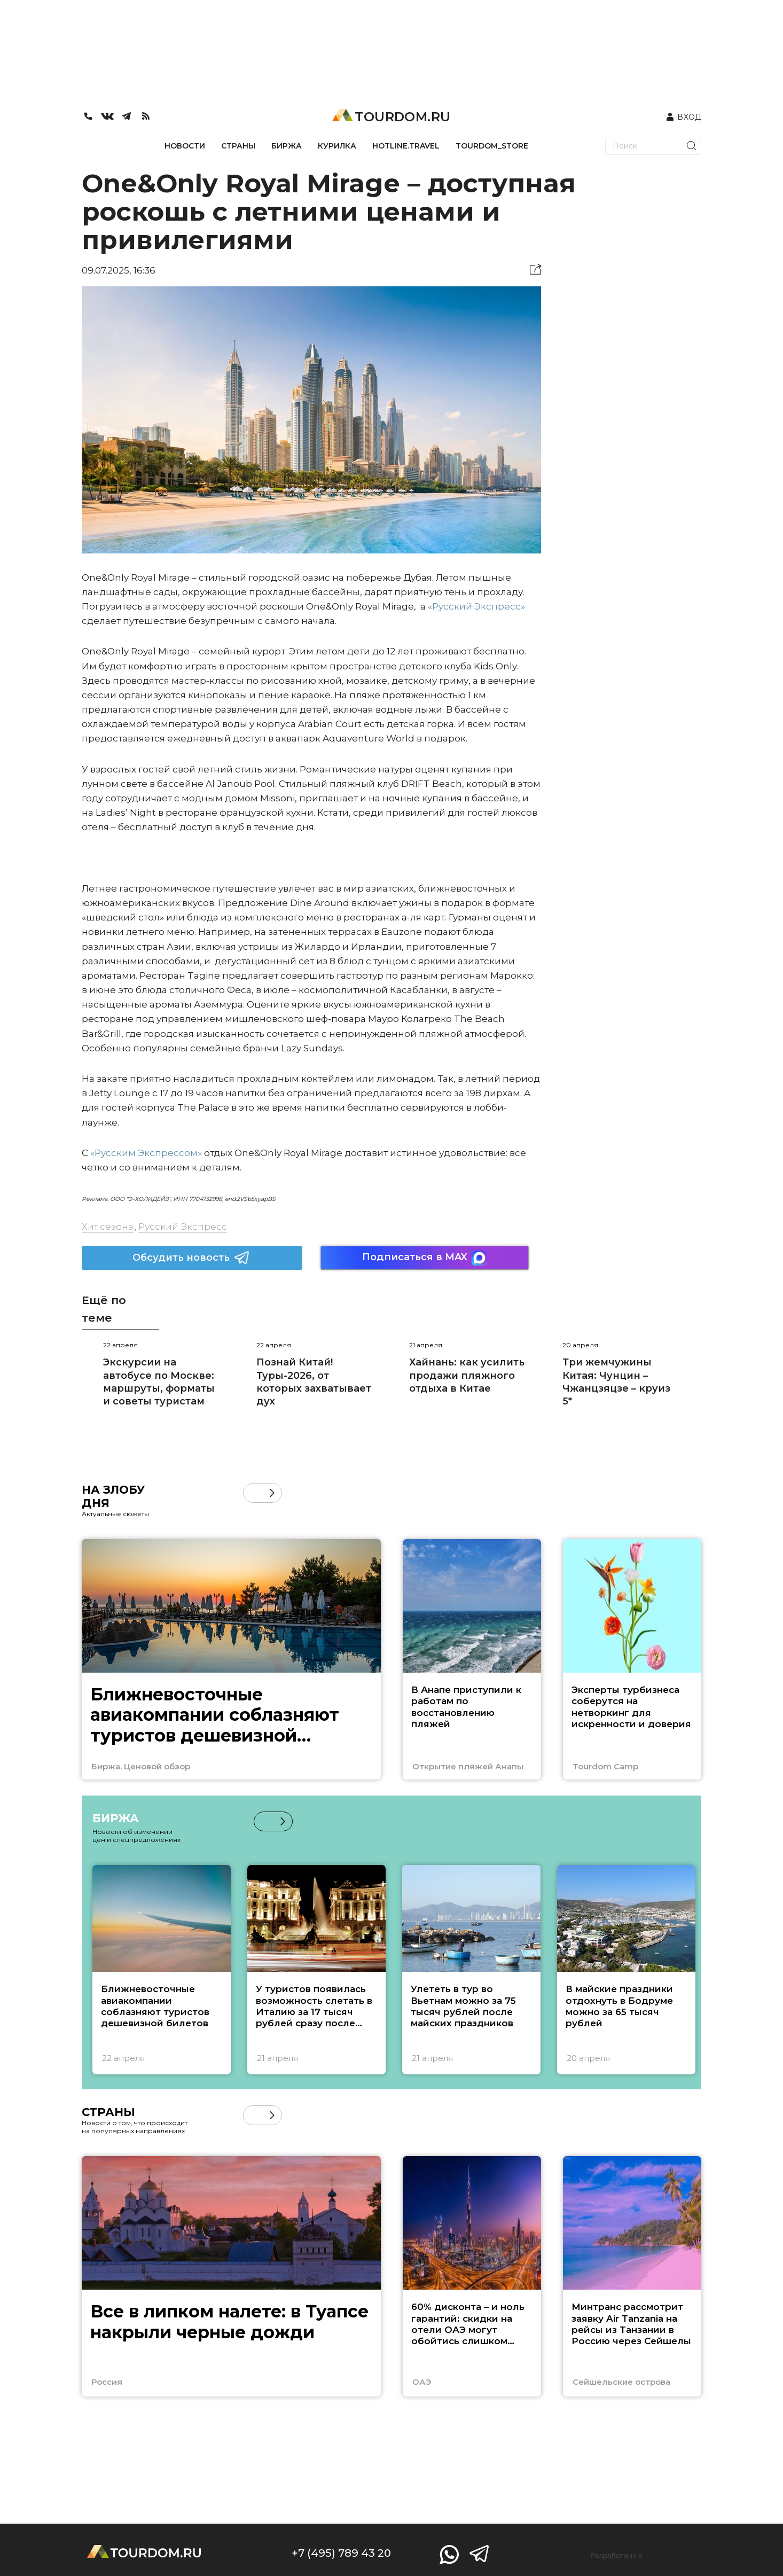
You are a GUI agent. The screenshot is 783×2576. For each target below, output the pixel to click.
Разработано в (616, 2555)
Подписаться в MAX (424, 1258)
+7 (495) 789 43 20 (341, 2553)
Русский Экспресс (182, 1226)
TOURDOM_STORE (492, 146)
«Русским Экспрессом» (146, 1153)
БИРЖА (286, 146)
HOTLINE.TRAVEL (406, 146)
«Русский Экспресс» (476, 606)
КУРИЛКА (337, 146)
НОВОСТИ (185, 146)
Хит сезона (108, 1226)
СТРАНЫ (238, 146)
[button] (272, 1493)
